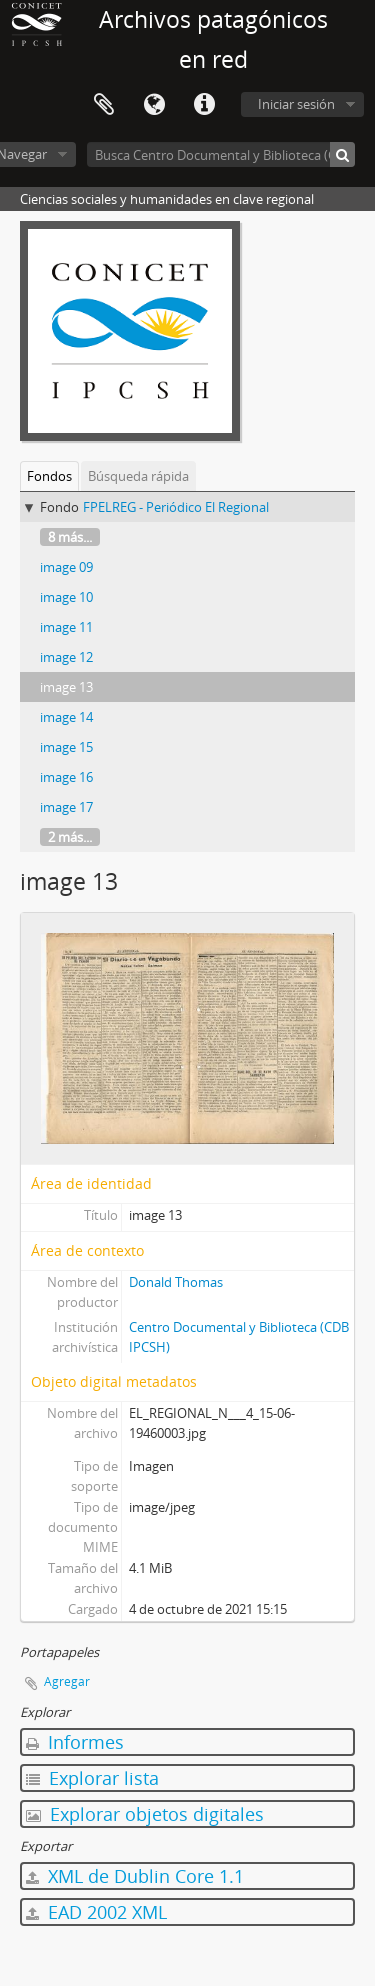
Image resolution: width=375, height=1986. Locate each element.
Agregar (67, 1681)
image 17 (66, 807)
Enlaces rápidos (204, 105)
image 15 (66, 747)
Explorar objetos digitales (145, 1814)
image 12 (66, 657)
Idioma (154, 105)
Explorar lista (92, 1778)
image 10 (66, 597)
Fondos (49, 476)
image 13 (66, 687)
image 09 (66, 567)
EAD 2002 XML (96, 1912)
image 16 (66, 777)
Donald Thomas (176, 1282)
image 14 (66, 717)
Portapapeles (104, 105)
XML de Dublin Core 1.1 (135, 1876)
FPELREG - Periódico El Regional (176, 507)
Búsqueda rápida (138, 476)
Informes (75, 1742)
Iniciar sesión (296, 104)
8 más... (70, 537)
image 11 (66, 627)
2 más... (70, 837)
